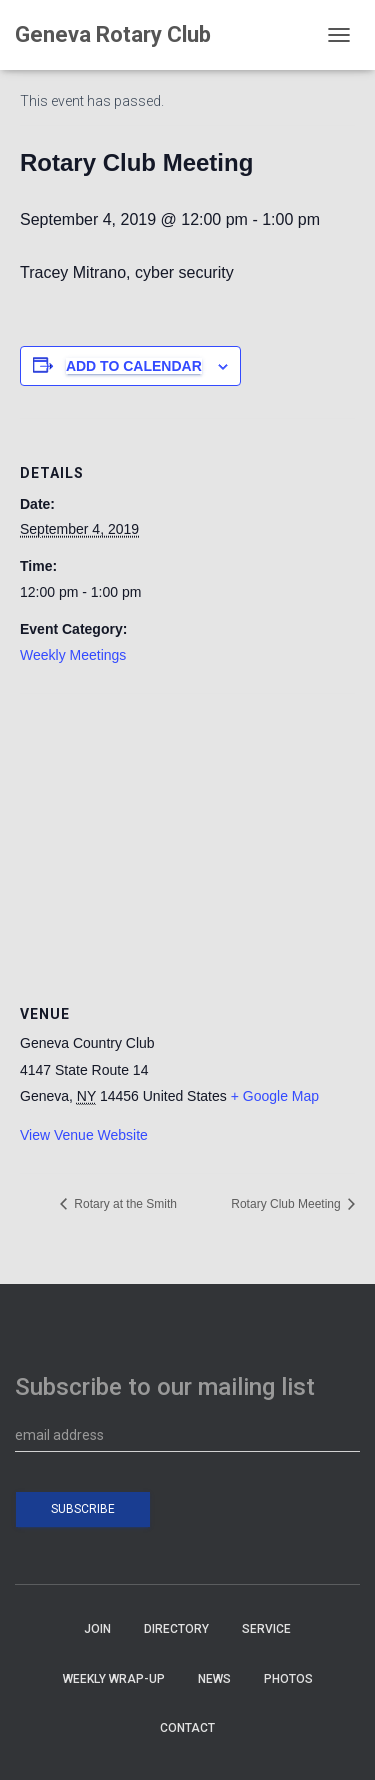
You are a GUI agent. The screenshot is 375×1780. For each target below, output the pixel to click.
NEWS (214, 1679)
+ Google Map (275, 1096)
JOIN (97, 1629)
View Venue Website (84, 1135)
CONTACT (187, 1728)
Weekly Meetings (73, 655)
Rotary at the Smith (124, 1204)
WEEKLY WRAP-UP (114, 1679)
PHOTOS (288, 1679)
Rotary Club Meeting (287, 1204)
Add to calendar (134, 366)
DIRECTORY (176, 1629)
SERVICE (266, 1629)
